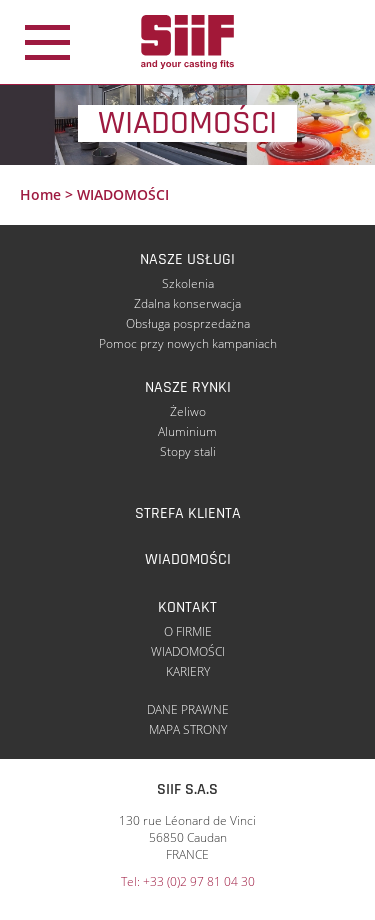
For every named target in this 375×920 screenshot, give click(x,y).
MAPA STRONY (188, 729)
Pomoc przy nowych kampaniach (188, 343)
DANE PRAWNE (188, 709)
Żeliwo (188, 411)
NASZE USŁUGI (187, 259)
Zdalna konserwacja (187, 303)
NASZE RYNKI (188, 387)
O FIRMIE (188, 631)
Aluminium (187, 431)
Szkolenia (188, 283)
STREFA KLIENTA (188, 513)
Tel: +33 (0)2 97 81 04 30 (188, 881)
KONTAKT (187, 607)
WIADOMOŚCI (188, 559)
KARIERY (188, 671)
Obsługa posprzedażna (188, 323)
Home (40, 194)
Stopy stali (188, 451)
